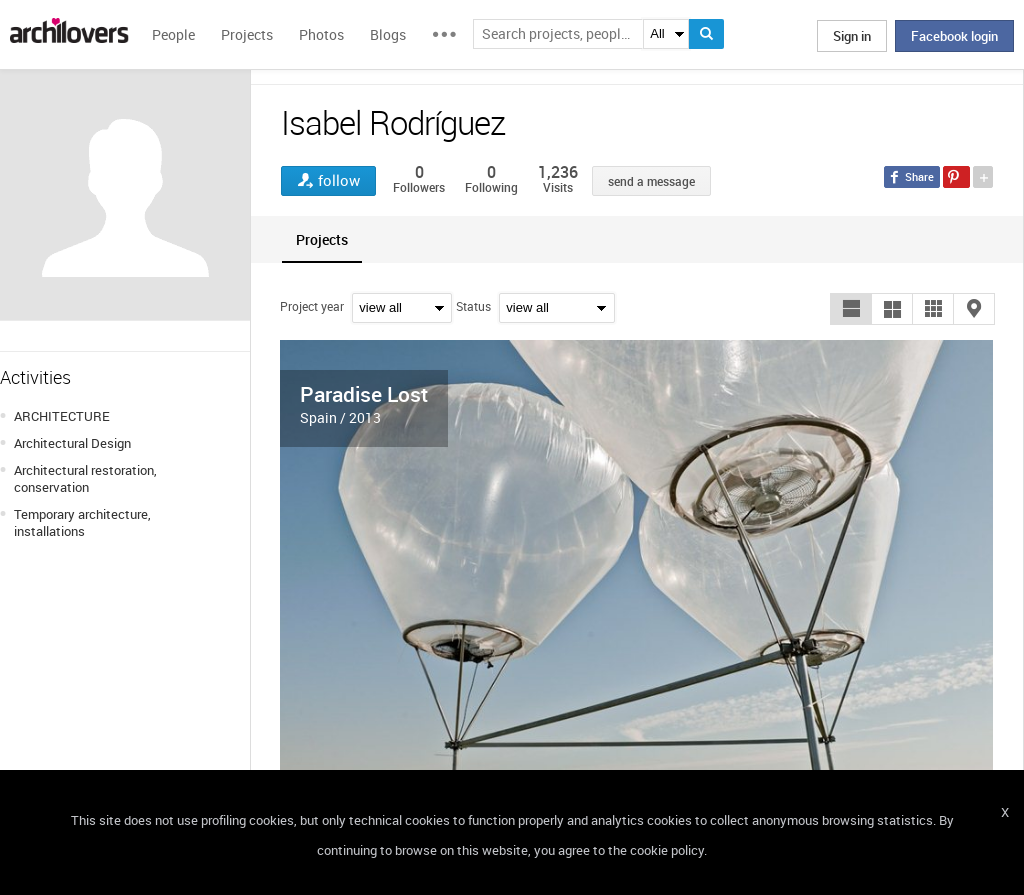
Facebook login (954, 36)
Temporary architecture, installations (82, 522)
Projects (247, 34)
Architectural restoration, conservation (85, 478)
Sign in (852, 36)
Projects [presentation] (322, 239)
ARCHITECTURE (62, 416)
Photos (321, 34)
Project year (312, 306)
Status (473, 306)
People (173, 34)
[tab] (322, 239)
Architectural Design (72, 443)
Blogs (388, 34)
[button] (851, 309)
